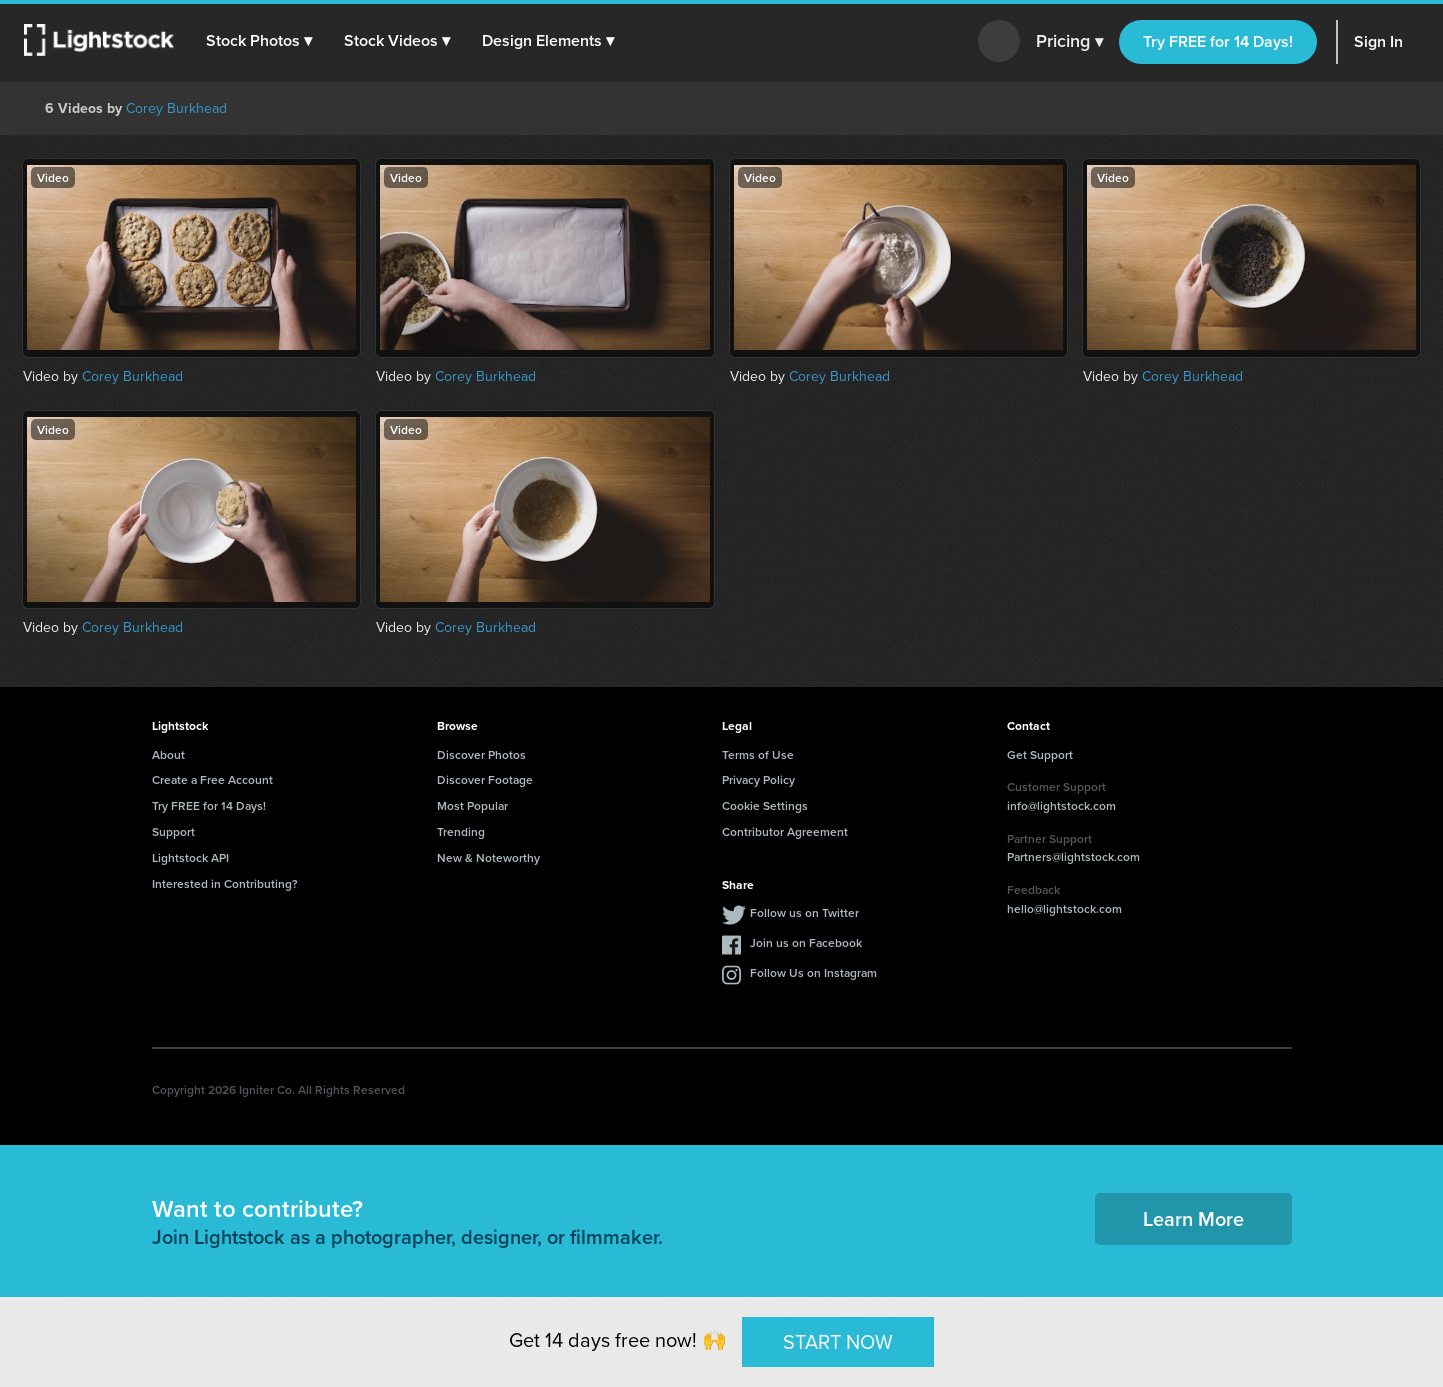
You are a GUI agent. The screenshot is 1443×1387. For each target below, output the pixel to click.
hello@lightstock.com (1064, 908)
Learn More (1193, 1218)
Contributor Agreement (785, 831)
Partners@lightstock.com (1073, 856)
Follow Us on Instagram (813, 972)
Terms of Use (758, 754)
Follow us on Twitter (804, 912)
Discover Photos (481, 754)
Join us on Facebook (806, 942)
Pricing (1069, 42)
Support (173, 831)
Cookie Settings (765, 805)
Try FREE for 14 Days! (1218, 41)
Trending (461, 831)
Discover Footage (485, 779)
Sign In (1378, 41)
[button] (259, 41)
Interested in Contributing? (225, 883)
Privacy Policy (758, 779)
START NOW (838, 1341)
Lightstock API (190, 857)
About (168, 754)
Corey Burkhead (176, 108)
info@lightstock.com (1061, 805)
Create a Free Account (212, 779)
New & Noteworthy (488, 857)
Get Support (1040, 754)
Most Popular (472, 805)
